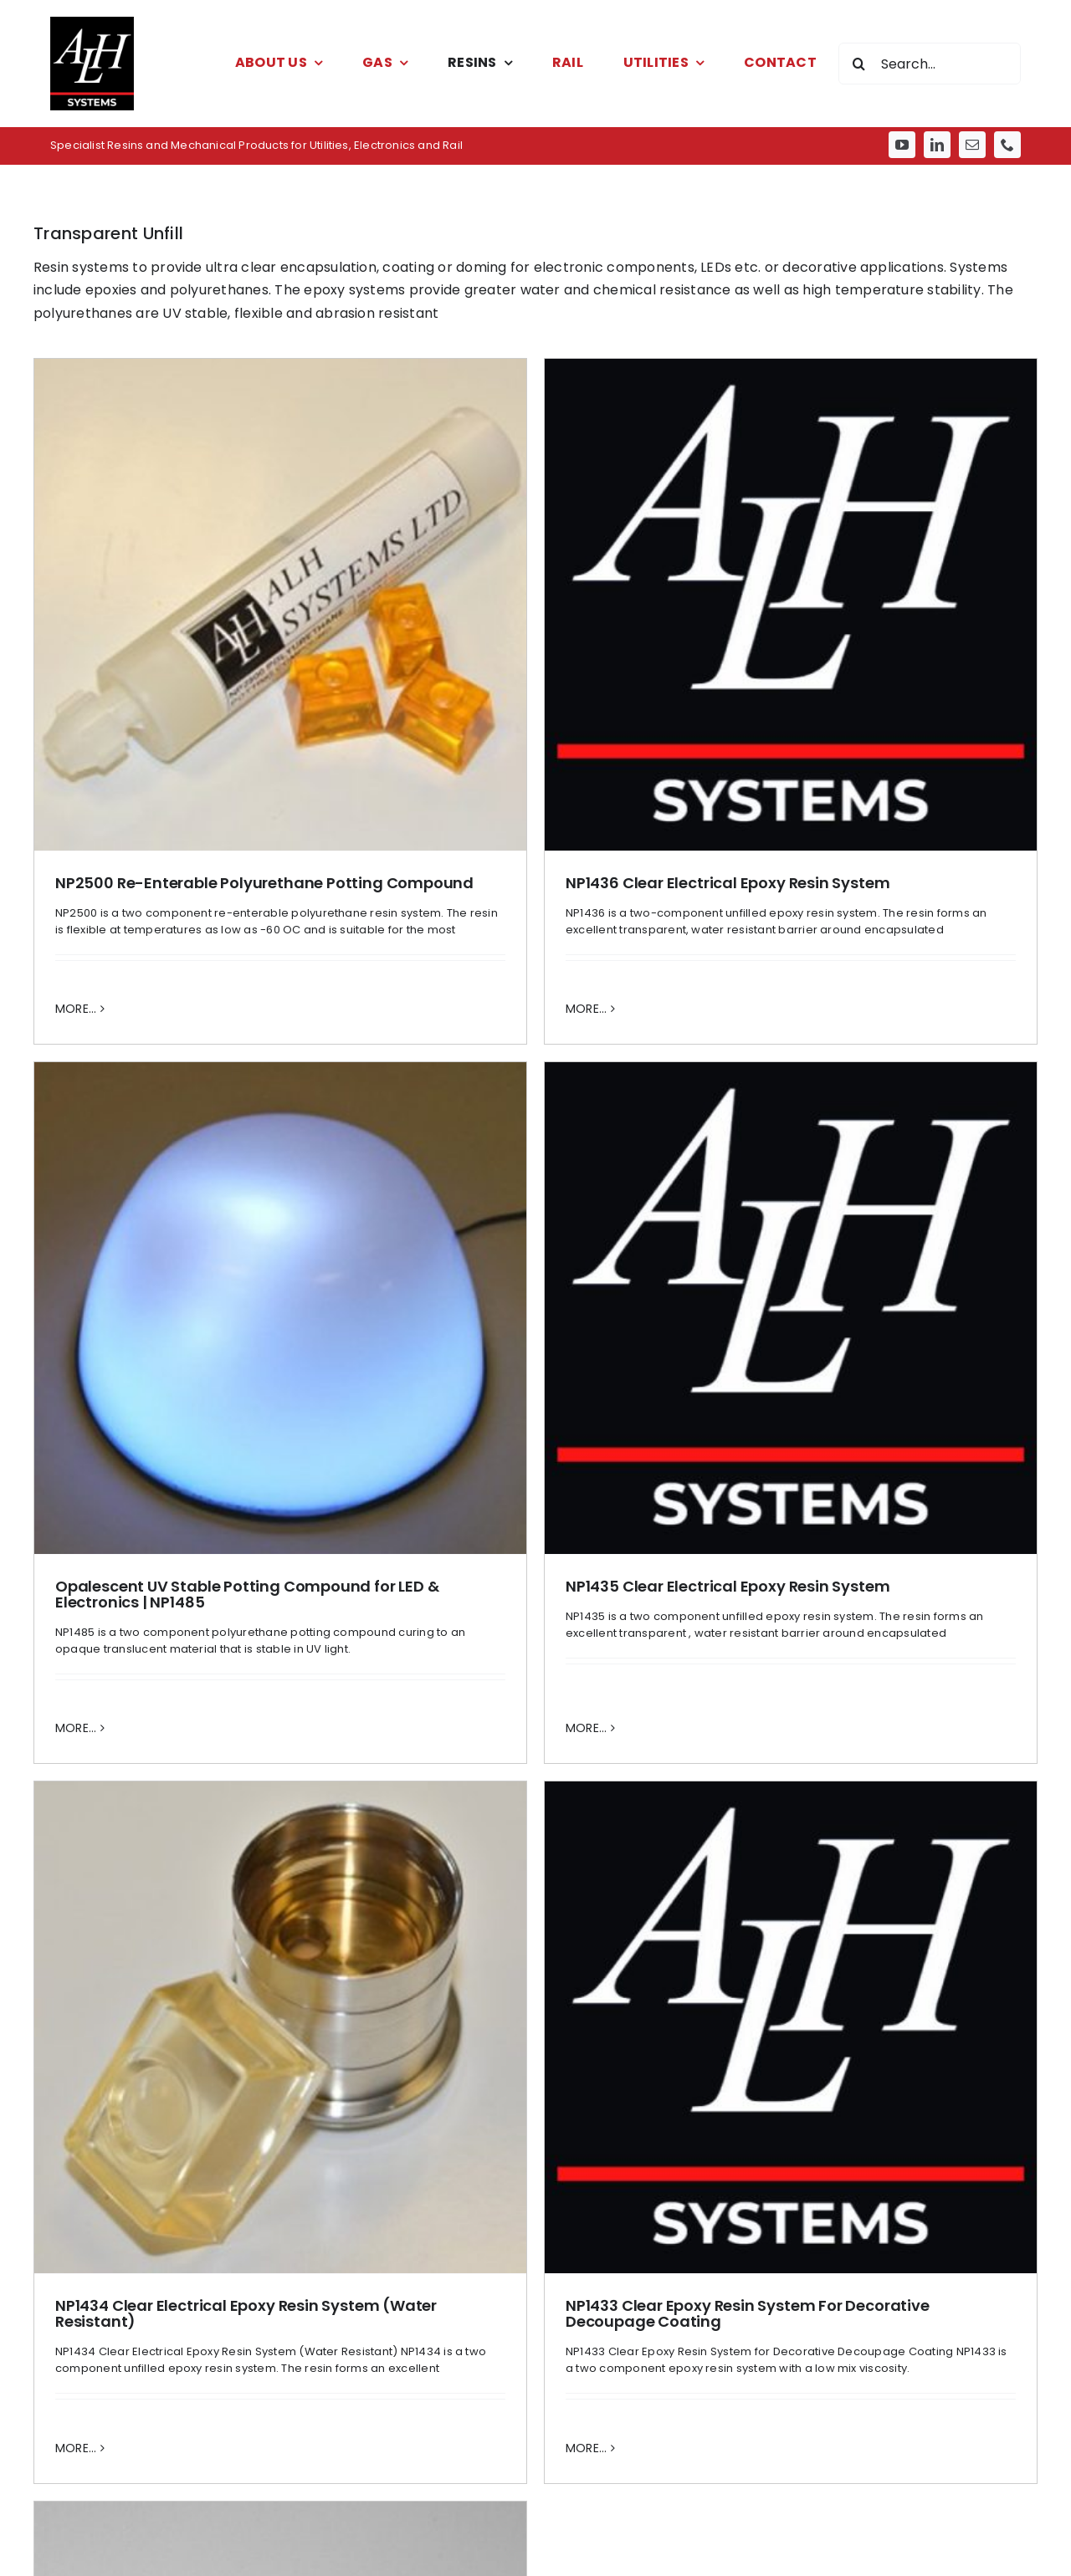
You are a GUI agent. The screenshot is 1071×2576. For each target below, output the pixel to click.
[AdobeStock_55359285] (884, 1798)
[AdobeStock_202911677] (535, 1798)
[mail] (972, 144)
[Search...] (929, 63)
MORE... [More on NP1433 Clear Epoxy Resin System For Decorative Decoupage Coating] (366, 1676)
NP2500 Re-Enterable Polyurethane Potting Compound (264, 882)
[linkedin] (937, 144)
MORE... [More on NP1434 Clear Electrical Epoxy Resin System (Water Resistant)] (76, 1676)
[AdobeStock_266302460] (187, 1798)
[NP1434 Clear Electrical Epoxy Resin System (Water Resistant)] (280, 1256)
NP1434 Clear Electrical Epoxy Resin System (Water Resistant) (246, 1542)
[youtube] (902, 144)
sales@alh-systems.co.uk (162, 2563)
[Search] (859, 63)
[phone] (1007, 144)
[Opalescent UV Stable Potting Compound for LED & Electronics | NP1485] (720, 701)
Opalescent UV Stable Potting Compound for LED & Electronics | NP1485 (687, 987)
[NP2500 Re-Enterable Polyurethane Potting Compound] (280, 605)
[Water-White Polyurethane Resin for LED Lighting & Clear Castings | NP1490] (720, 1477)
